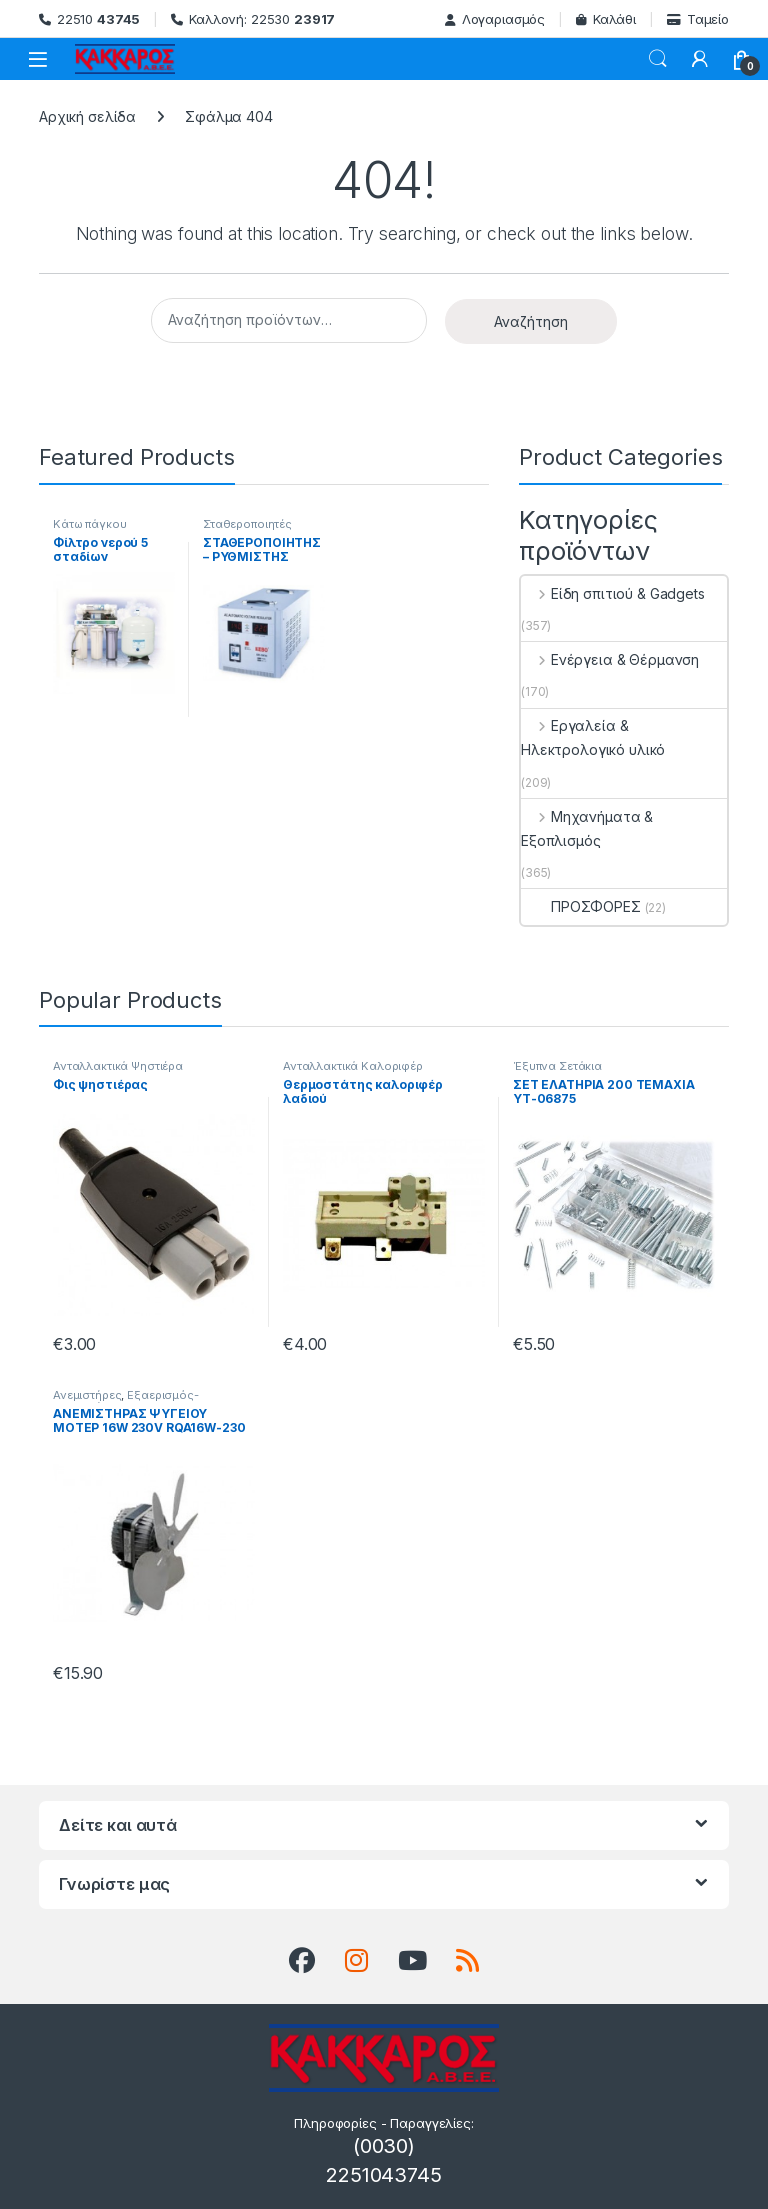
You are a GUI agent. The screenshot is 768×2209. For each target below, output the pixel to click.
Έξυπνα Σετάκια (557, 1066)
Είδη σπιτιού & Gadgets (613, 593)
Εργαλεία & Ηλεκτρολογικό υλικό (593, 737)
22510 (89, 19)
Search (658, 59)
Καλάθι (606, 19)
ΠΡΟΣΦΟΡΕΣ (581, 906)
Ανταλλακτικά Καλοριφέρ (353, 1066)
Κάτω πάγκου (89, 524)
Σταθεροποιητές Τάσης (247, 530)
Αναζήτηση (531, 321)
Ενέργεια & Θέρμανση (610, 659)
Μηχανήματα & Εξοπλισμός (587, 828)
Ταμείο (698, 19)
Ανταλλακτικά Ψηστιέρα (118, 1066)
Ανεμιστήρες (87, 1395)
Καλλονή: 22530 (253, 19)
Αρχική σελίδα (87, 116)
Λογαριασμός (495, 19)
